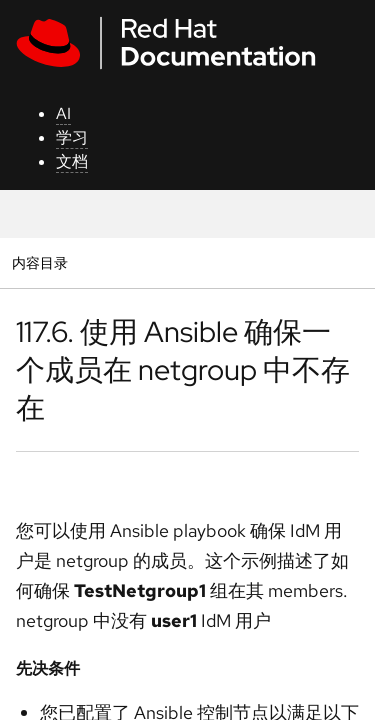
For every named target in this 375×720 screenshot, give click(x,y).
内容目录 (39, 262)
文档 (72, 161)
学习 (72, 137)
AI (63, 113)
